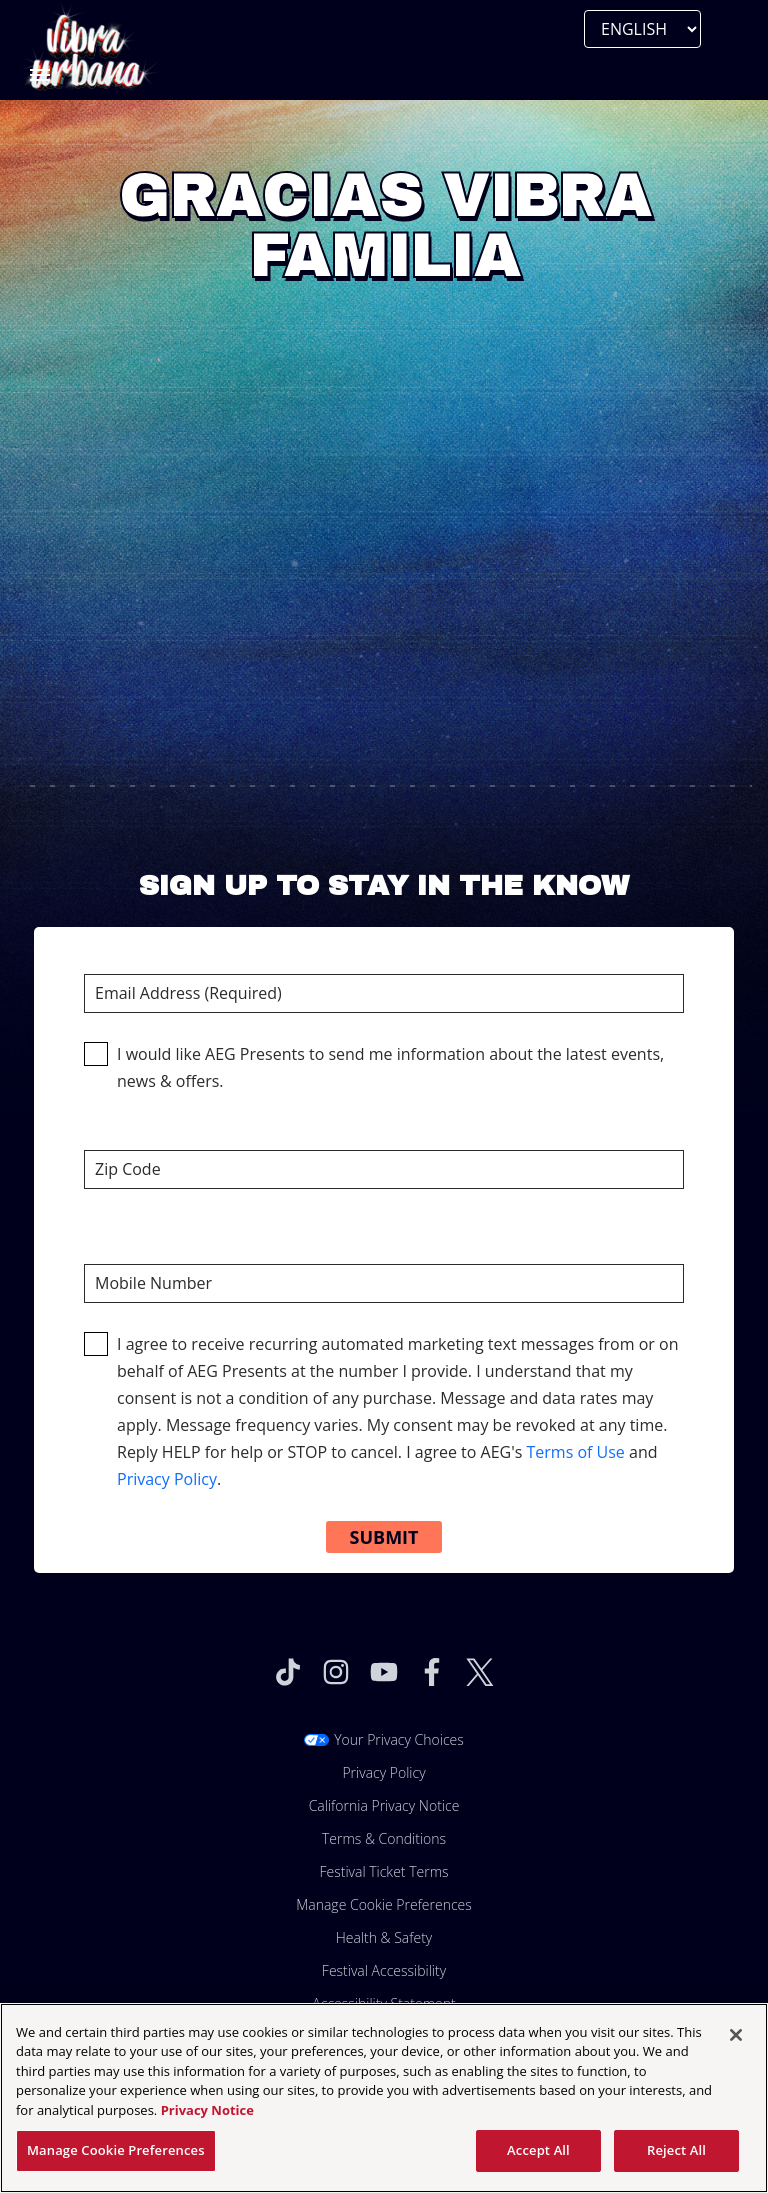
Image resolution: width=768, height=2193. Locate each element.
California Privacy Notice (384, 1805)
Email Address (384, 970)
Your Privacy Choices (399, 1739)
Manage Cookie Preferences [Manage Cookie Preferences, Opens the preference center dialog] (116, 2150)
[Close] (736, 2035)
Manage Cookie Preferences (384, 1904)
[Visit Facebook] (432, 1672)
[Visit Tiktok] (288, 1672)
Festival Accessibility (384, 1970)
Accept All (538, 2150)
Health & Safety (384, 1937)
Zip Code (384, 1146)
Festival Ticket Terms (383, 1871)
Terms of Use (575, 1452)
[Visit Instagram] (336, 1672)
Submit (384, 1537)
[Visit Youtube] (384, 1672)
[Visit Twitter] (480, 1672)
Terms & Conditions (384, 1838)
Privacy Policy (167, 1479)
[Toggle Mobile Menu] (40, 75)
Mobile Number (384, 1260)
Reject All (676, 2150)
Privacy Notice (207, 2110)
